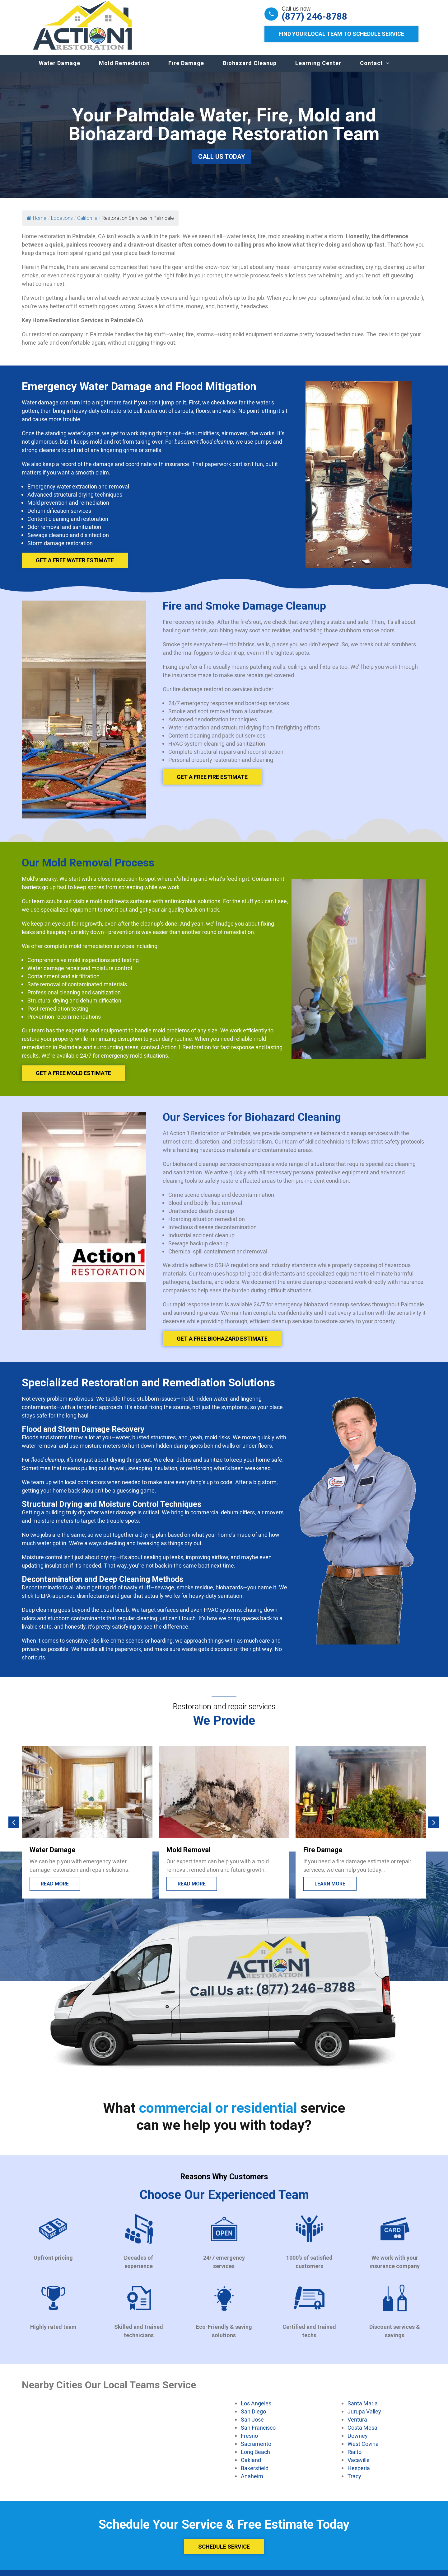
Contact (371, 69)
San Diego (253, 2417)
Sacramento (256, 2450)
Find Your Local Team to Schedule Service (341, 34)
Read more (192, 1890)
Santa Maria (363, 2409)
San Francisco (258, 2433)
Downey (358, 2442)
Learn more (330, 1890)
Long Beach (255, 2458)
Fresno (249, 2442)
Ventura (357, 2425)
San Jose (252, 2425)
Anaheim (252, 2482)
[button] (13, 1828)
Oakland (251, 2466)
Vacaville (359, 2466)
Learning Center (318, 69)
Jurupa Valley (364, 2417)
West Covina (363, 2450)
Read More (55, 1890)
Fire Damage (186, 69)
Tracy (354, 2482)
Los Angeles (256, 2409)
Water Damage (59, 69)
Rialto (355, 2458)
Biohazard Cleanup (250, 69)
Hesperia (359, 2474)
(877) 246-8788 (314, 16)
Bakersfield (254, 2474)
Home (36, 224)
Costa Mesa (362, 2433)
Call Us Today (221, 163)
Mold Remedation (124, 69)
